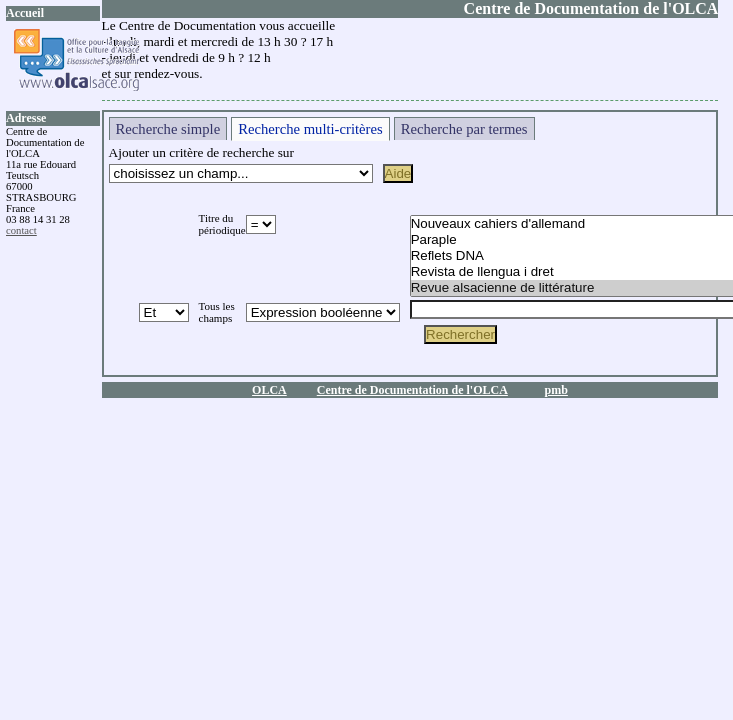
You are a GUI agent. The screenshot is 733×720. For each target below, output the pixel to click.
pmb (556, 390)
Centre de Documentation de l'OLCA (412, 390)
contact (21, 230)
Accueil (25, 13)
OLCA (269, 390)
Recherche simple (168, 129)
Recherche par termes (464, 129)
